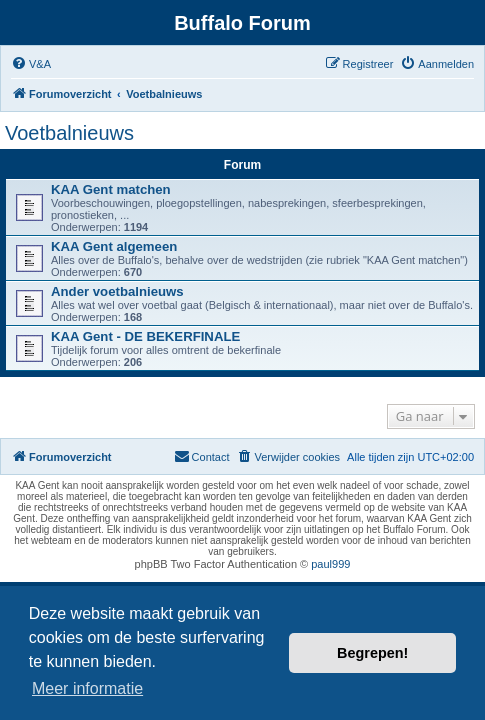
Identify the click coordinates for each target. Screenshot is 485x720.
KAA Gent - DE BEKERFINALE (145, 336)
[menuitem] (31, 64)
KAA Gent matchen (111, 189)
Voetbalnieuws (69, 133)
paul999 (330, 564)
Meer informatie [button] (87, 688)
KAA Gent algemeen (114, 246)
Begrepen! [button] (372, 653)
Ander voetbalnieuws (117, 291)
